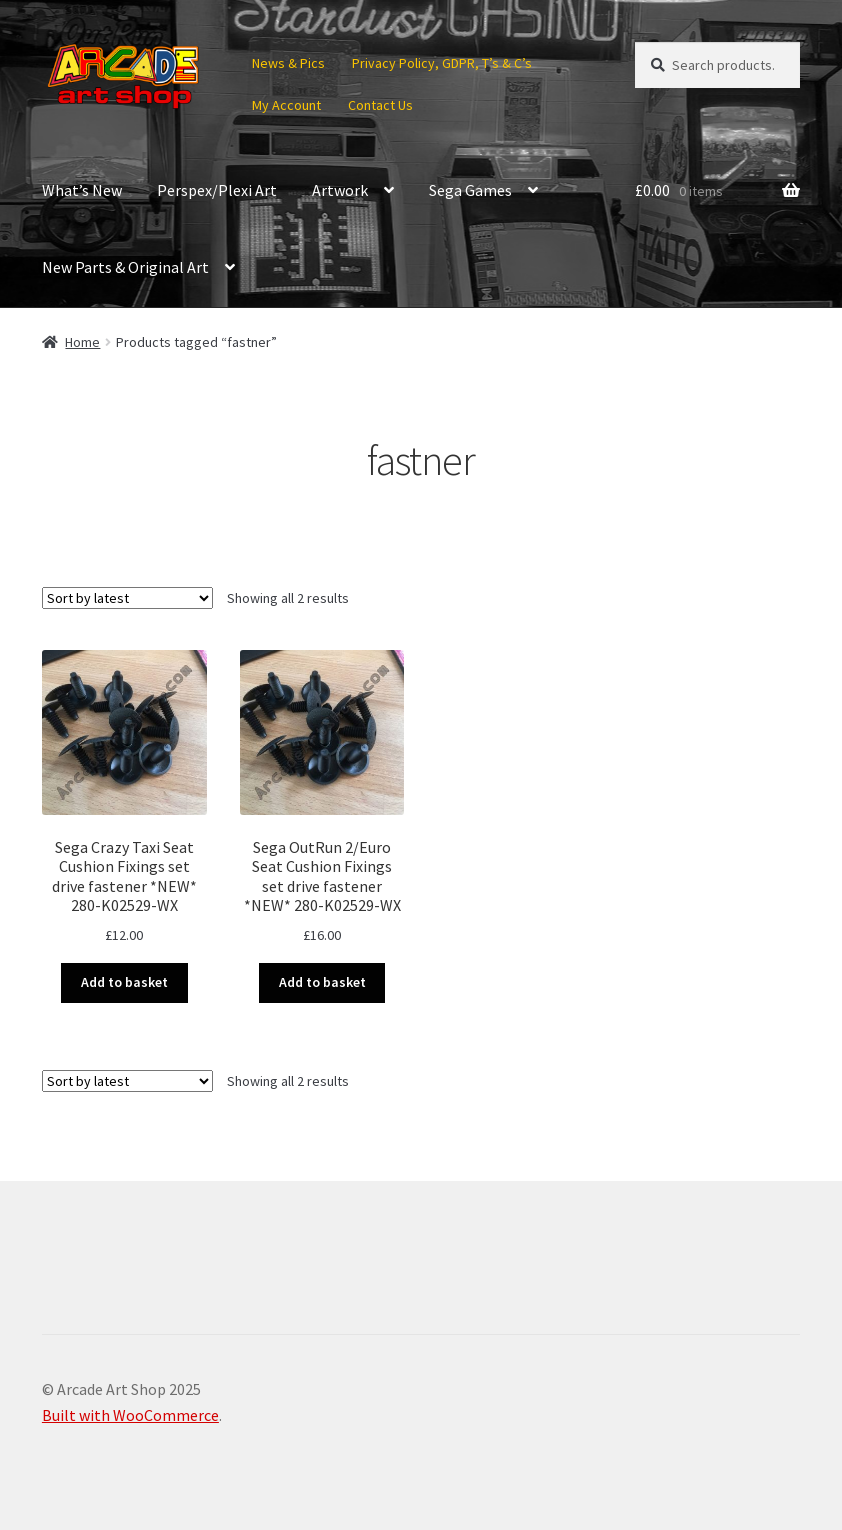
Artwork (340, 190)
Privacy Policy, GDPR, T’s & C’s (442, 63)
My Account (286, 105)
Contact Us (380, 105)
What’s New (82, 190)
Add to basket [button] (124, 982)
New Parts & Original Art (125, 267)
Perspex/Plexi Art (217, 190)
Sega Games (470, 190)
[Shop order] (127, 598)
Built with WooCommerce (130, 1415)
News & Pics (288, 63)
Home (82, 342)
